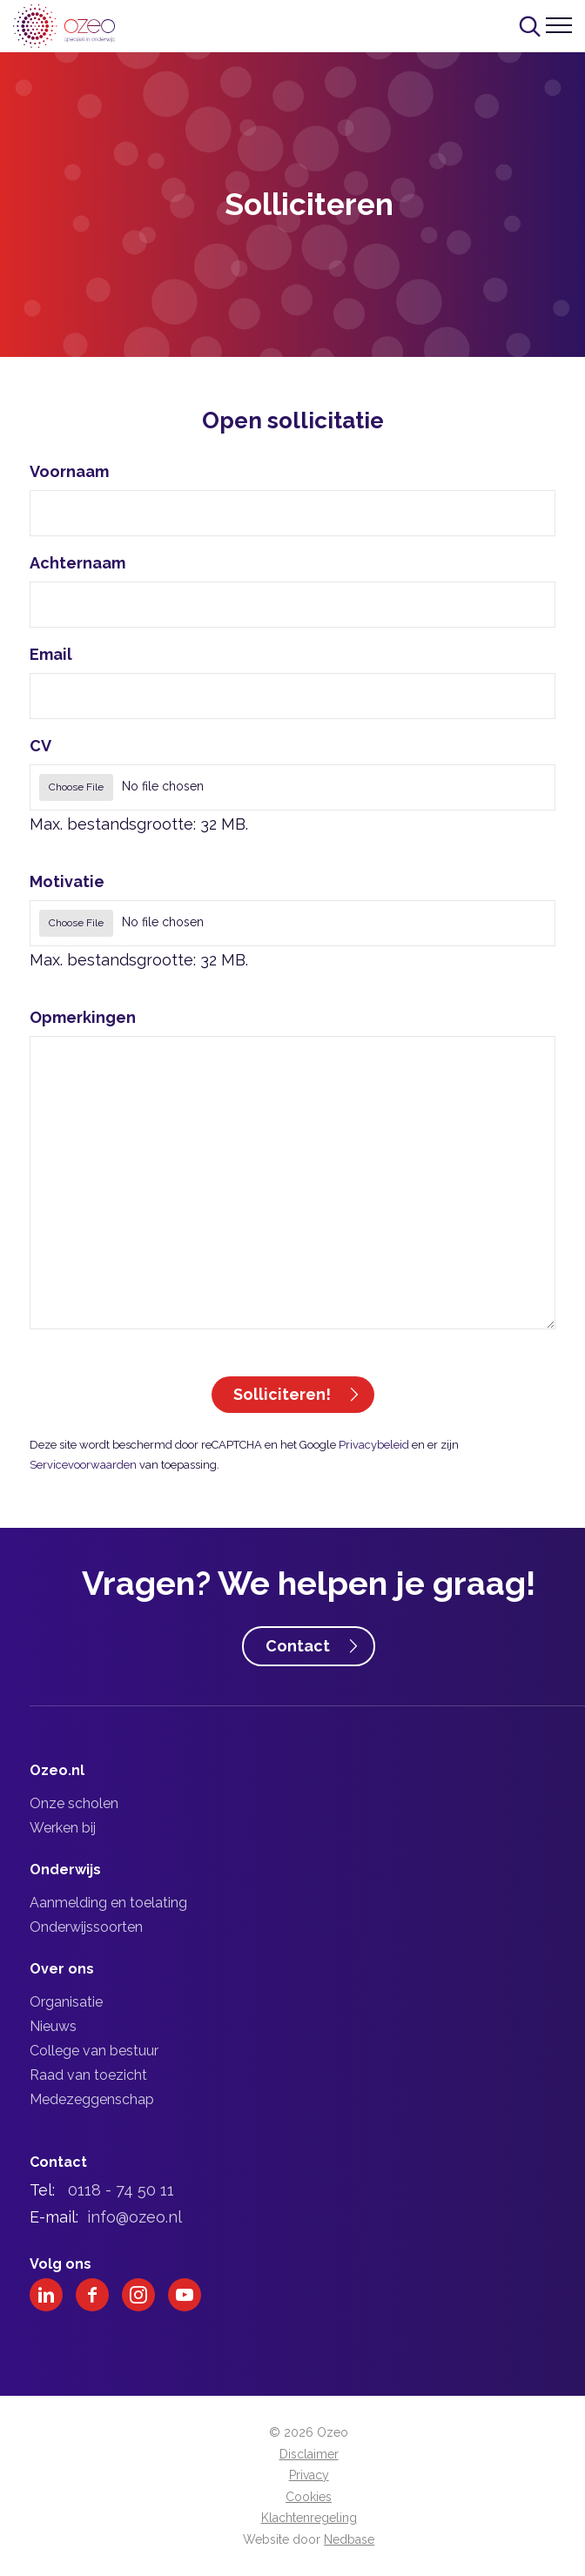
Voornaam (69, 471)
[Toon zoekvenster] (530, 26)
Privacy (309, 2475)
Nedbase (349, 2539)
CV (40, 745)
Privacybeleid (374, 1444)
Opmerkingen (83, 1017)
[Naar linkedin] (46, 2294)
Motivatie (67, 881)
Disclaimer (309, 2454)
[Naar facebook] (92, 2294)
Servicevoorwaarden (83, 1464)
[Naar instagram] (138, 2294)
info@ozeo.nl (134, 2217)
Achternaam (77, 563)
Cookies (309, 2497)
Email (51, 654)
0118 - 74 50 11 (121, 2190)
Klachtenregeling (309, 2518)
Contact (298, 1646)
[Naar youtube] (184, 2294)
